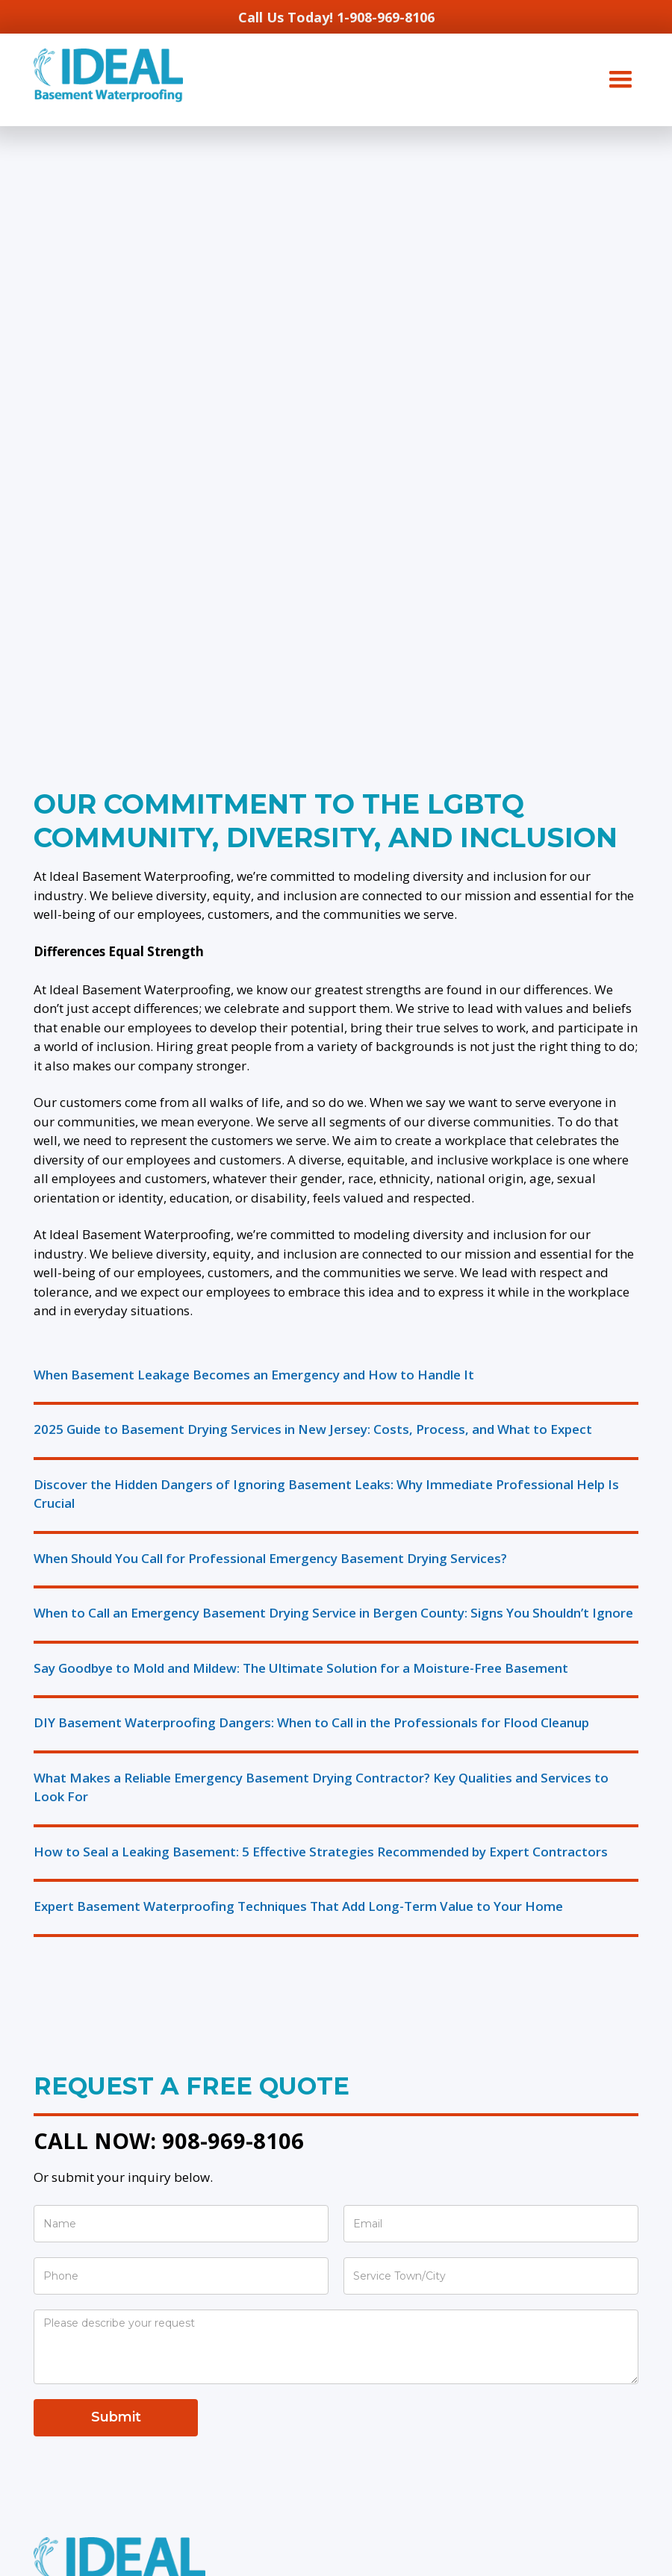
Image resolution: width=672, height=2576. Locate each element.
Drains (52, 2247)
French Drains (74, 2300)
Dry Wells (62, 2274)
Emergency (67, 2420)
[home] (108, 75)
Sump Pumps (72, 2393)
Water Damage (79, 2181)
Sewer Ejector (76, 2446)
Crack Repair (71, 2128)
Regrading (64, 2327)
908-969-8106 (233, 1535)
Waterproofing (78, 2101)
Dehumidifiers (74, 2473)
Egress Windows (83, 2154)
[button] (620, 80)
